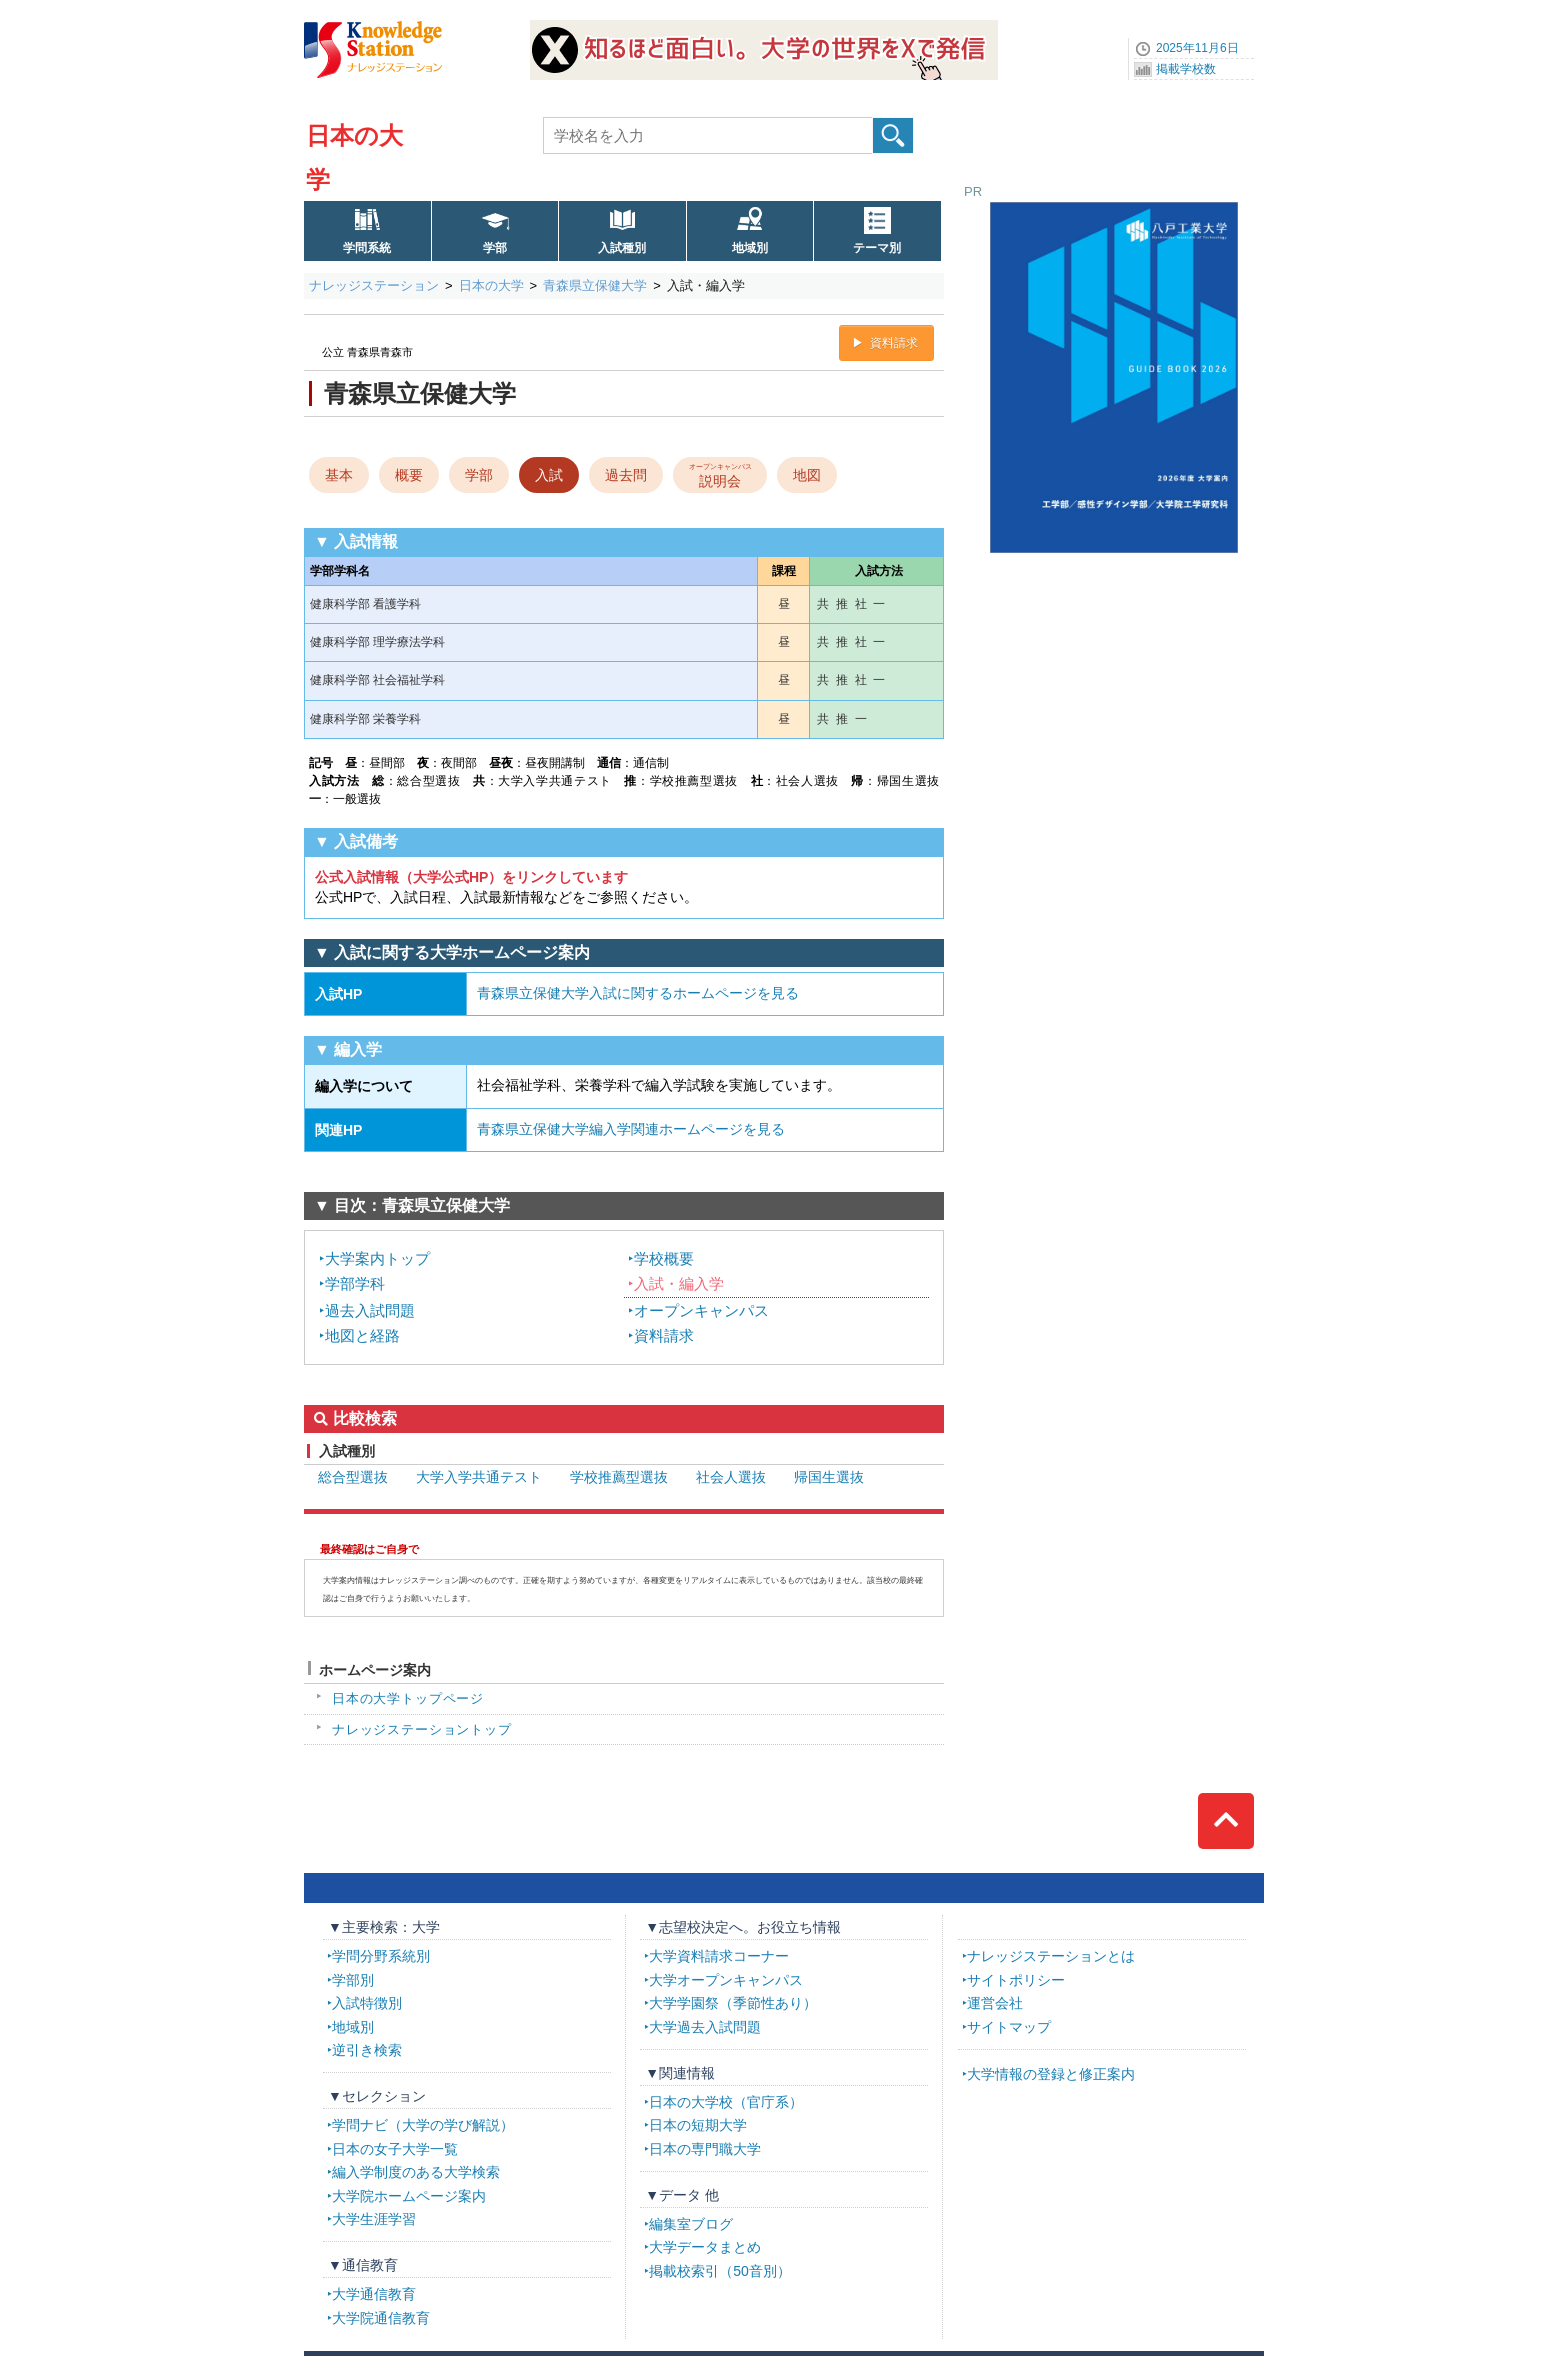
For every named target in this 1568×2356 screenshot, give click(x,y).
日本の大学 (491, 285)
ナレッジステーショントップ (422, 1729)
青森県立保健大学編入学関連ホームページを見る (631, 1129)
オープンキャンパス (701, 1310)
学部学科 (355, 1283)
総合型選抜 (353, 1477)
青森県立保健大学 (595, 285)
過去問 (626, 475)
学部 (495, 248)
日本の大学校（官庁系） (726, 2102)
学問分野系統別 (381, 1956)
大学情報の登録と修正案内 (1051, 2074)
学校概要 (664, 1258)
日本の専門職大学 (705, 2149)
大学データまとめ (705, 2247)
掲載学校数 (1186, 69)
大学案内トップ (377, 1258)
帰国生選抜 (829, 1477)
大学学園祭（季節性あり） (733, 2003)
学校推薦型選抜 (619, 1477)
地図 (807, 475)
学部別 (353, 1980)
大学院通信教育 (381, 2318)
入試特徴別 (367, 2003)
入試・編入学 (679, 1283)
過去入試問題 (370, 1310)
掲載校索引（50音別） (720, 2271)
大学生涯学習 (374, 2219)
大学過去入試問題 (705, 2027)
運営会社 (995, 2003)
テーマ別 (877, 248)
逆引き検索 (367, 2050)
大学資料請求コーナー (719, 1956)
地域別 (750, 248)
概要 (409, 475)
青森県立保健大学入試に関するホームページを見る (638, 993)
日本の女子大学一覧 (395, 2149)
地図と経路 (362, 1335)
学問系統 (367, 248)
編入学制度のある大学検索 (416, 2172)
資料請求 (894, 343)
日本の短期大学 (698, 2125)
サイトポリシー (1016, 1980)
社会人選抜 (731, 1477)
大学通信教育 (374, 2294)
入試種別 (622, 248)
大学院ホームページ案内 (409, 2196)
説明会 (720, 474)
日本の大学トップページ (408, 1698)
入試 (549, 475)
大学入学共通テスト (479, 1477)
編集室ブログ (691, 2224)
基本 (339, 475)
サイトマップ (1009, 2027)
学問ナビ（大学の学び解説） (423, 2125)
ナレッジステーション (374, 285)
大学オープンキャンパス (726, 1980)
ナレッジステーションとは (1051, 1956)
